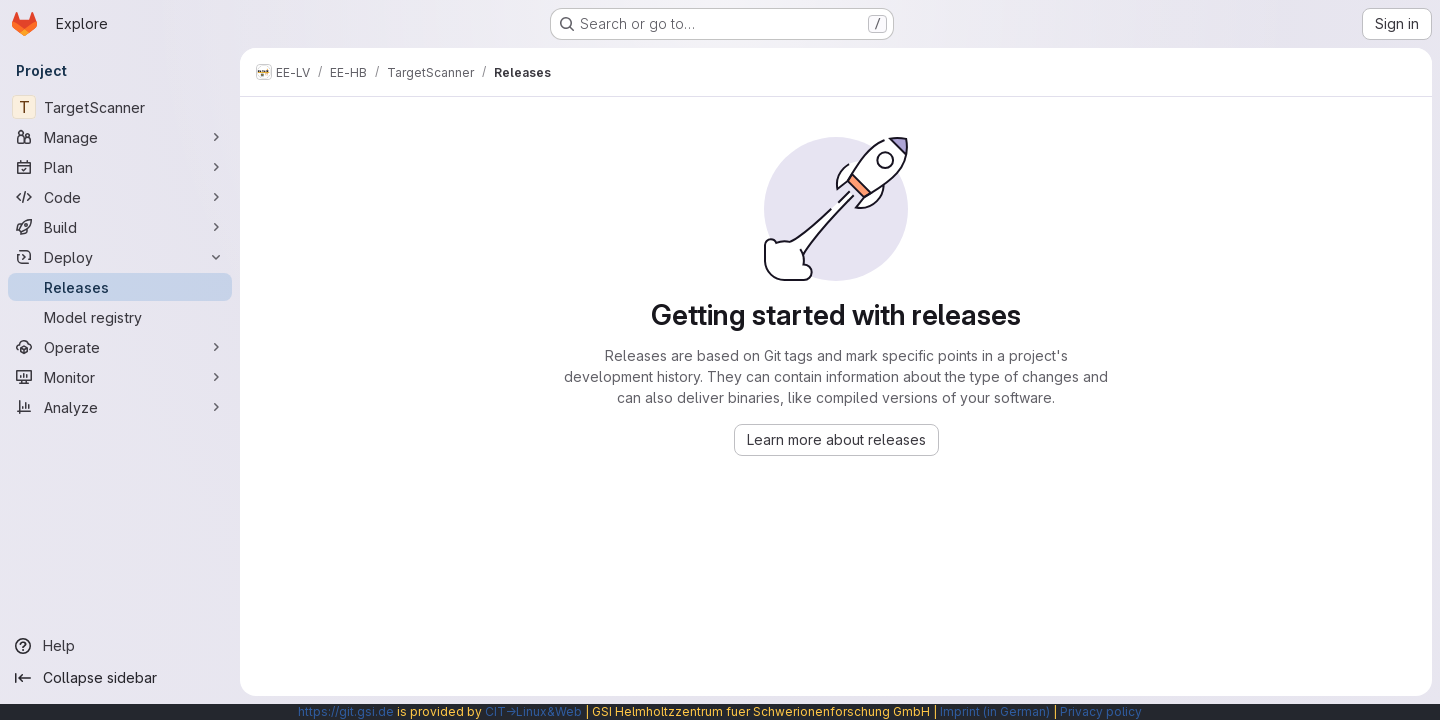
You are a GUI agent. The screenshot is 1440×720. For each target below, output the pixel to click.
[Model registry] (120, 317)
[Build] (120, 227)
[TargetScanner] (120, 107)
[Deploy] (120, 257)
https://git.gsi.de (346, 711)
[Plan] (120, 167)
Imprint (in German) (995, 711)
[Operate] (120, 347)
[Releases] (120, 287)
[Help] (120, 646)
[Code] (120, 197)
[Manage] (120, 137)
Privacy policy (1101, 711)
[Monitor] (120, 377)
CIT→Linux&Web (533, 711)
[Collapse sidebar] (120, 678)
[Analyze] (120, 407)
